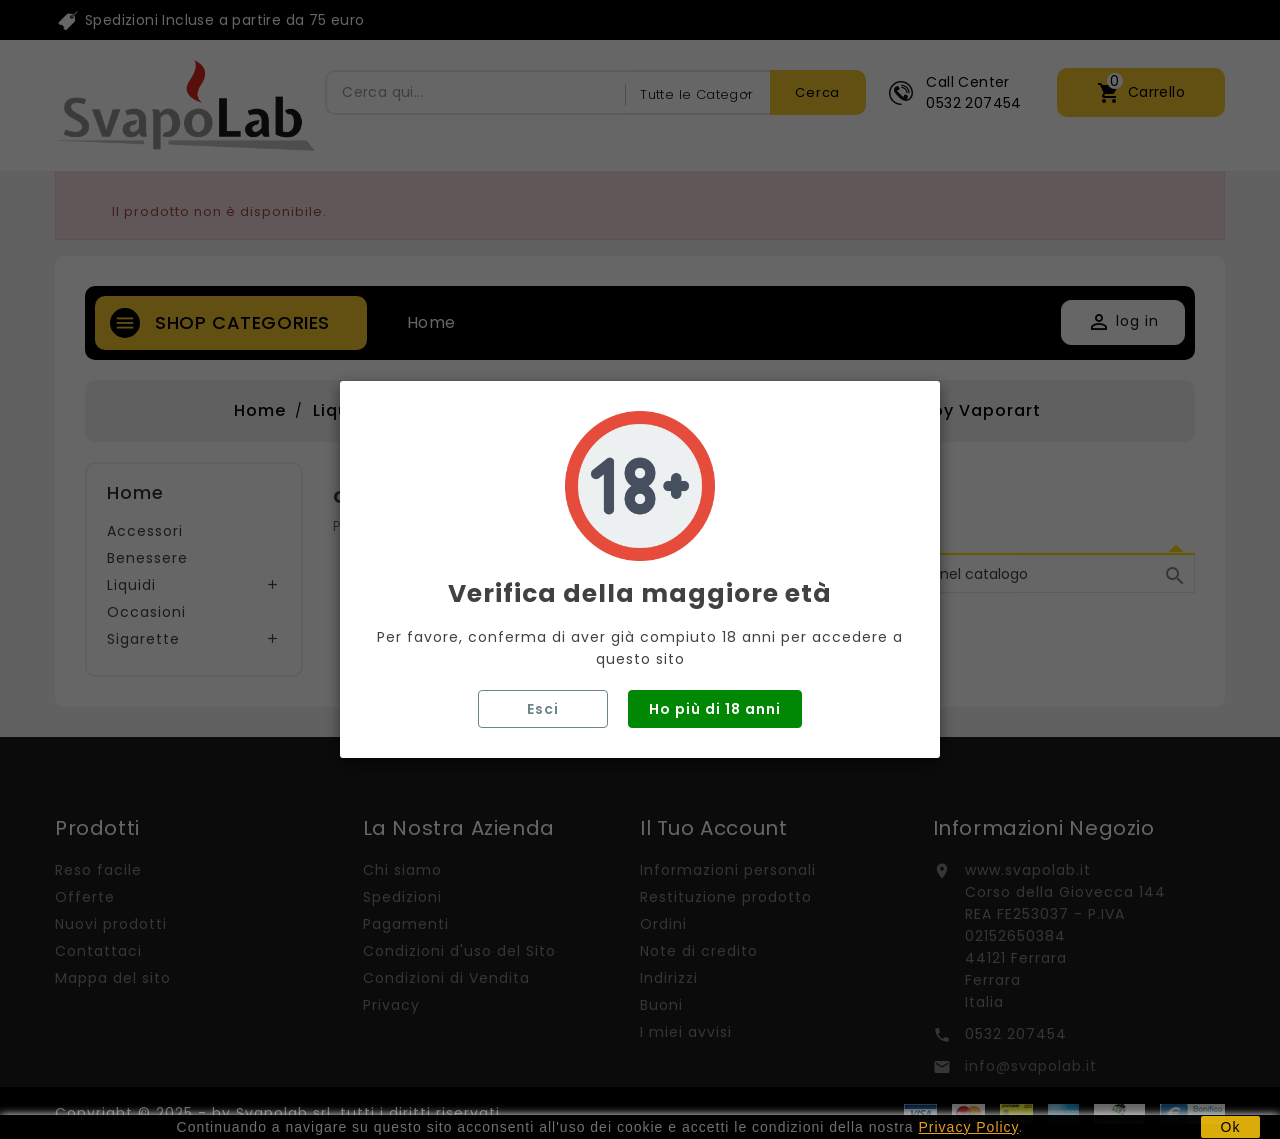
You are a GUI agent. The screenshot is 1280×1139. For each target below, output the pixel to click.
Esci (543, 709)
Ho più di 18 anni (715, 709)
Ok (1231, 1127)
